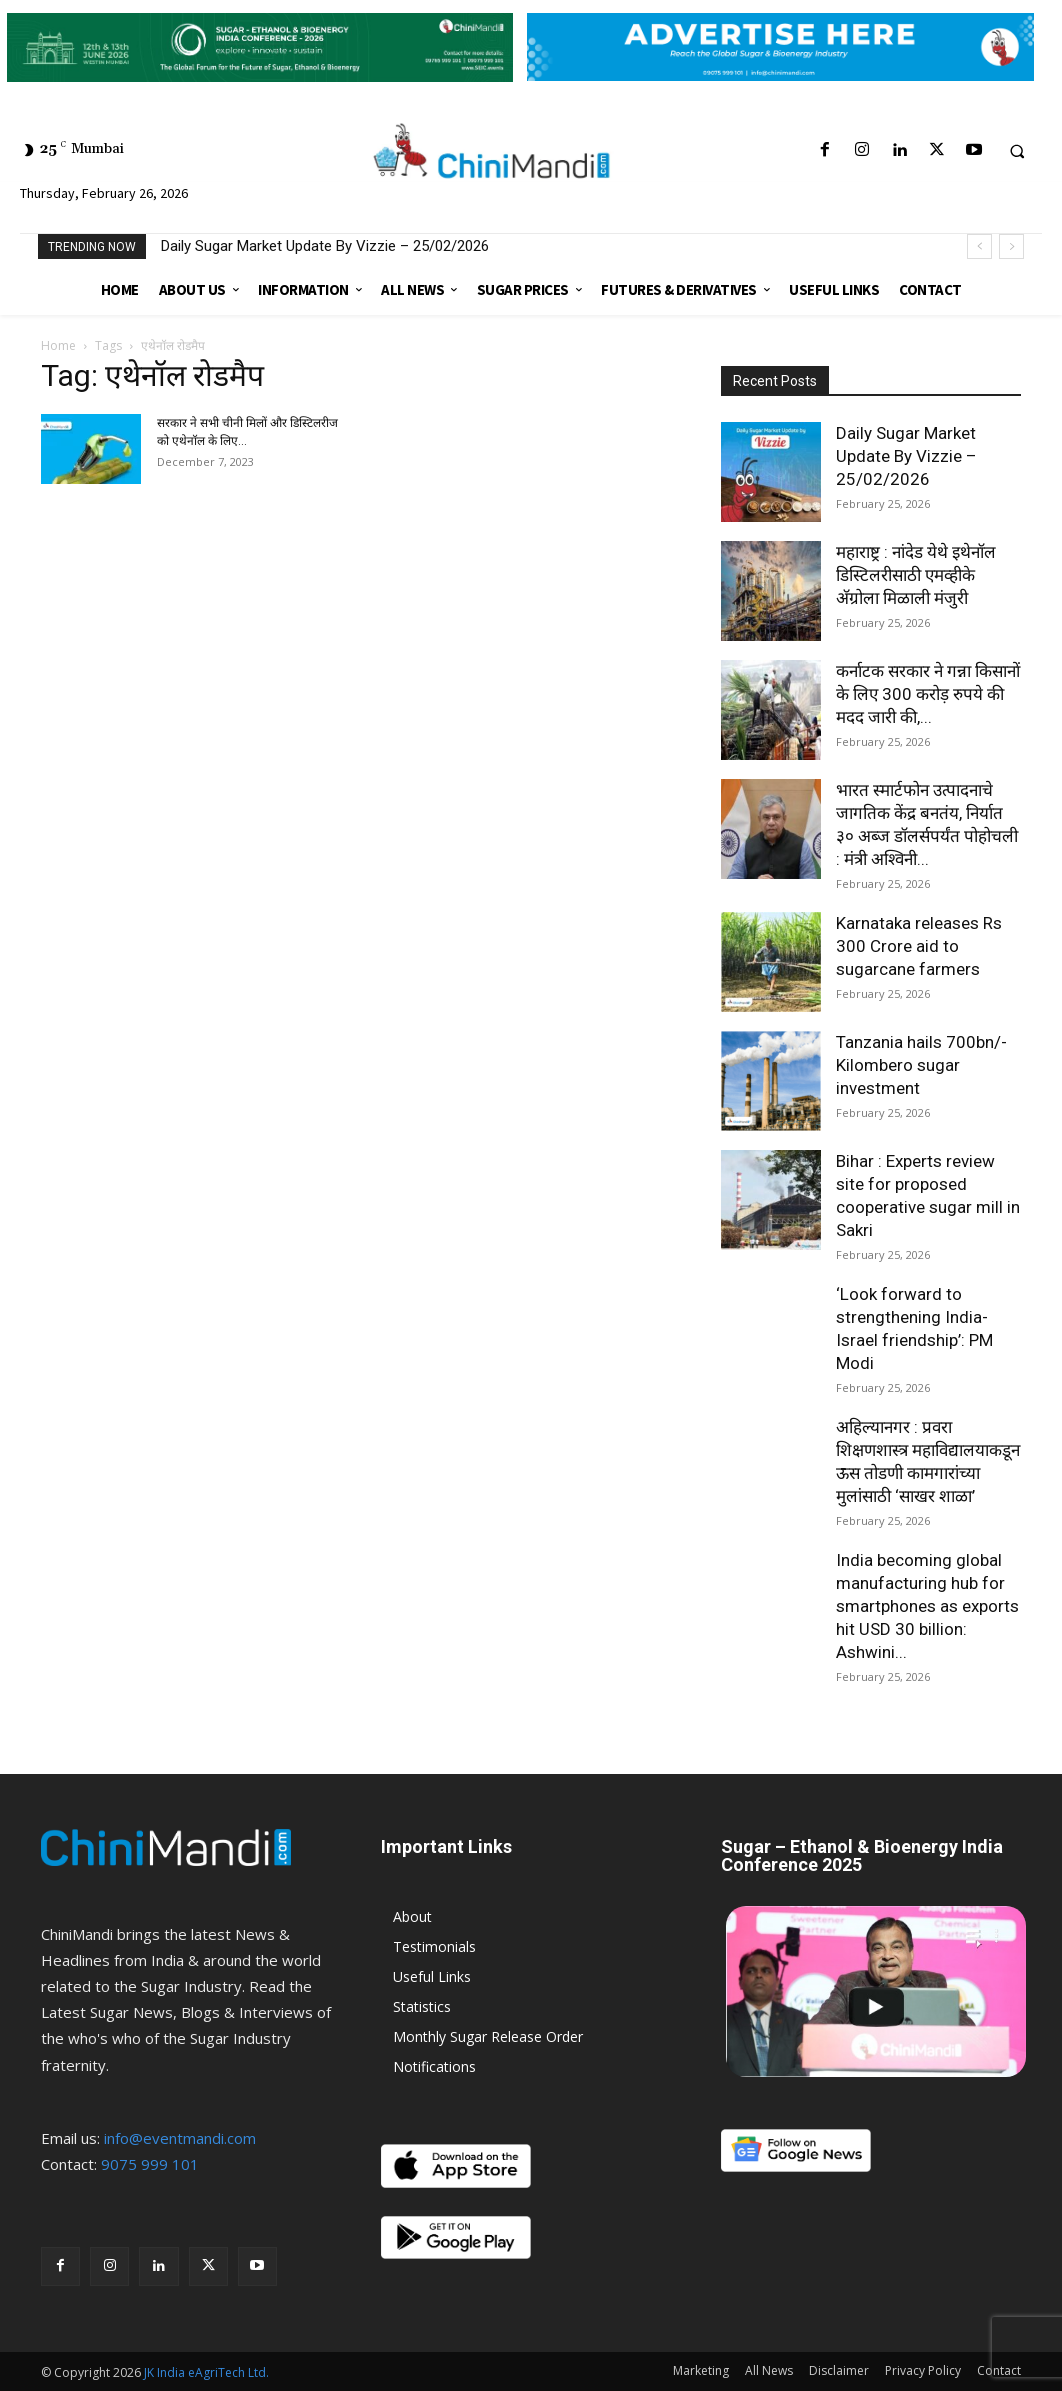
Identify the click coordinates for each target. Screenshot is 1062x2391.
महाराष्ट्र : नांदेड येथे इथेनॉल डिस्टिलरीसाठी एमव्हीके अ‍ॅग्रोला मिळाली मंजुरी (916, 575)
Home (58, 345)
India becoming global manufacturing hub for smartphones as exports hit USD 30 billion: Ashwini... (927, 1606)
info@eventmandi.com (180, 2138)
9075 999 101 (150, 2164)
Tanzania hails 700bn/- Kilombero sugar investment (921, 1065)
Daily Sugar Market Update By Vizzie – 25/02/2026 (325, 246)
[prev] (979, 246)
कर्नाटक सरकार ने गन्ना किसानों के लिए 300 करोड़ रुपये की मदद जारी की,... (928, 694)
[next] (1011, 246)
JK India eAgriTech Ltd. (206, 2372)
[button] (1017, 151)
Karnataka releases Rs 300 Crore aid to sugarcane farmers (919, 946)
